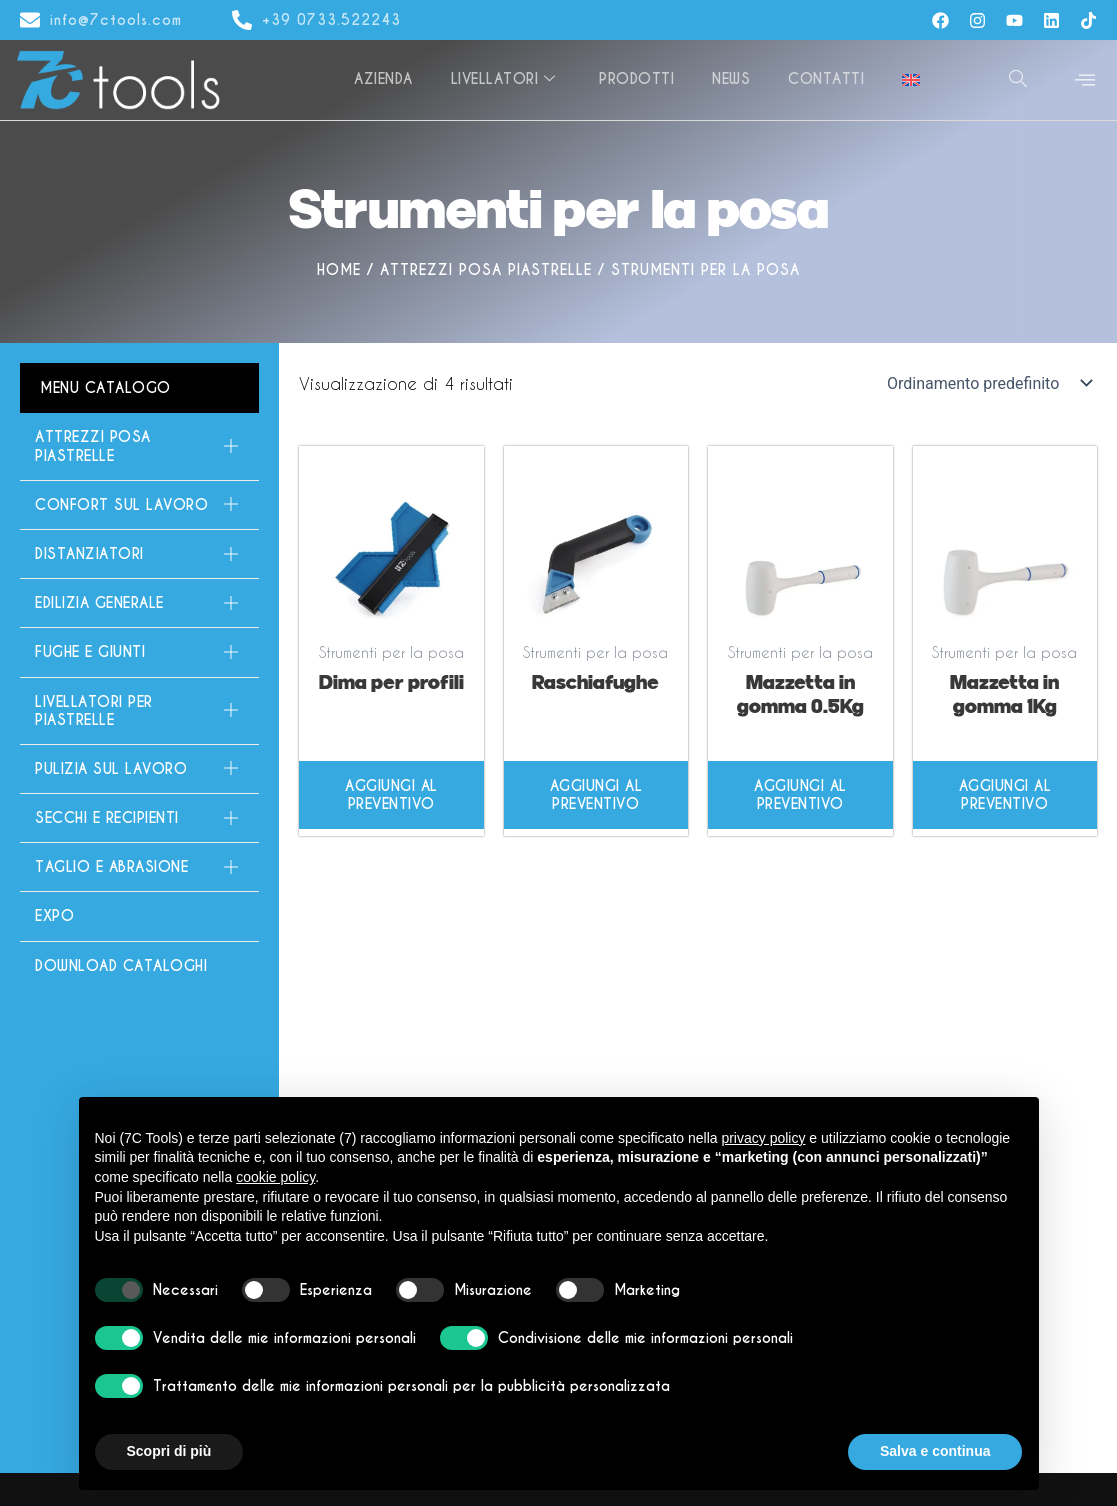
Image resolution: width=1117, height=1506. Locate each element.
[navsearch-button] (1018, 80)
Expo (54, 916)
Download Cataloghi (121, 966)
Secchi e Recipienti (136, 818)
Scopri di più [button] (169, 1451)
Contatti (829, 79)
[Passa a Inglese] (912, 80)
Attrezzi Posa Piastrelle (486, 270)
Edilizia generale (136, 603)
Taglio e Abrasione (136, 867)
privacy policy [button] (763, 1138)
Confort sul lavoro (136, 505)
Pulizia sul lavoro (136, 769)
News (736, 79)
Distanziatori (136, 554)
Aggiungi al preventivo (391, 795)
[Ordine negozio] (988, 383)
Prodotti (643, 79)
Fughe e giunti (136, 652)
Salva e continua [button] (935, 1451)
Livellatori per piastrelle (136, 711)
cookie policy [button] (275, 1177)
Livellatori (511, 79)
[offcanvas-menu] (1085, 80)
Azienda (393, 79)
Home (339, 270)
